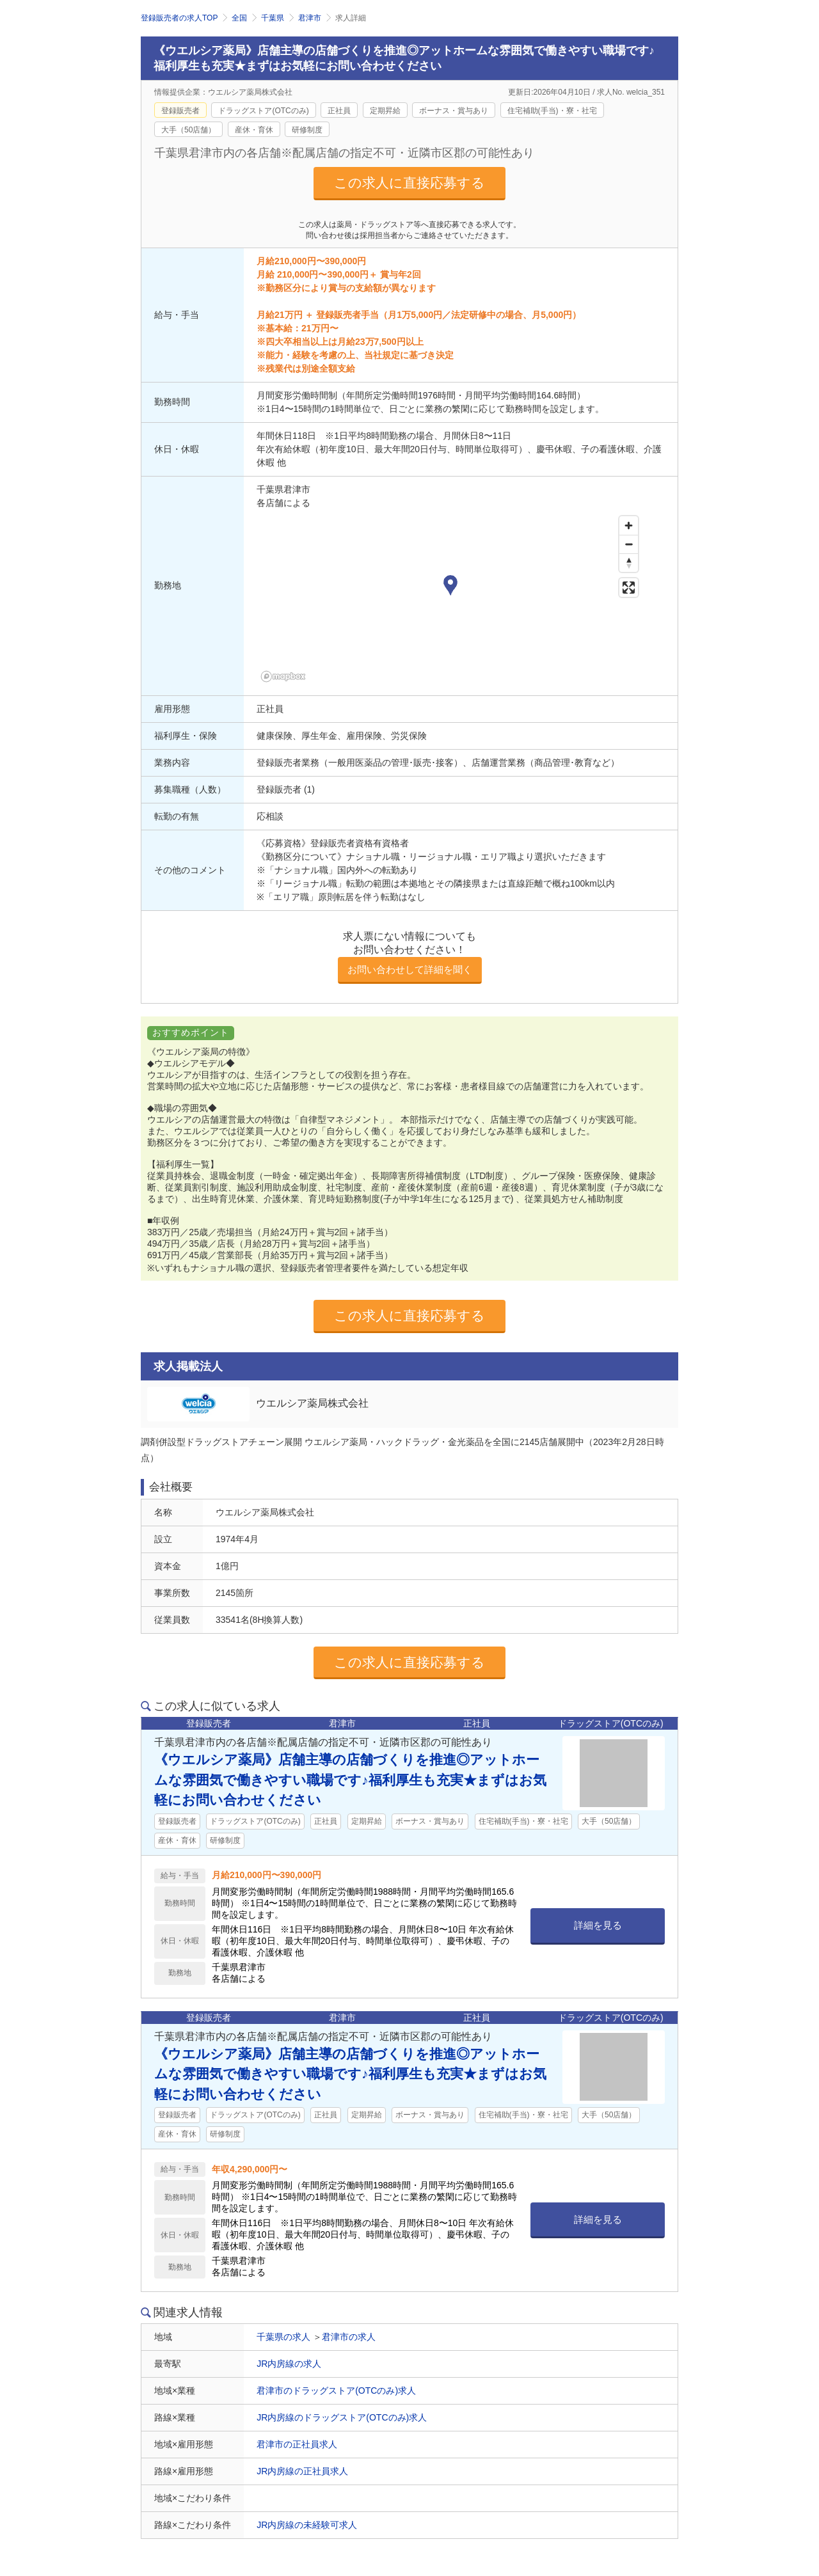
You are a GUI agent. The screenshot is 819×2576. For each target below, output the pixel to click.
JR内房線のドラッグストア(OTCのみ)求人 (342, 2417)
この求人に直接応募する (409, 182)
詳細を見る (598, 1925)
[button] (450, 587)
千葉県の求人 (283, 2337)
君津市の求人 (349, 2337)
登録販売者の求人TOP (179, 17)
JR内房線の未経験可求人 (307, 2525)
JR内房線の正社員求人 (302, 2471)
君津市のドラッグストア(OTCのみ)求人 (336, 2390)
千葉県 (272, 17)
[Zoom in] (628, 525)
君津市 (309, 17)
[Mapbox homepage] (288, 677)
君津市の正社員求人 (297, 2444)
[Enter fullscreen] (628, 587)
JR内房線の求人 (289, 2364)
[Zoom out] (628, 544)
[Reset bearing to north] (628, 562)
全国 (239, 17)
